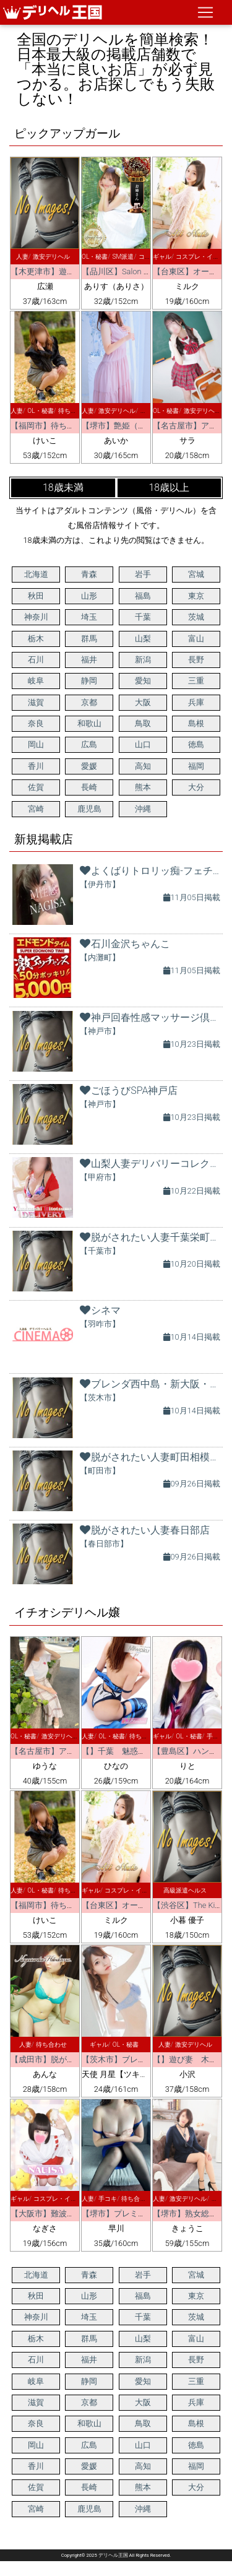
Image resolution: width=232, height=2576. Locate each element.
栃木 (36, 638)
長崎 (89, 787)
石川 (36, 659)
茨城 (196, 617)
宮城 (196, 574)
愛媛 (89, 766)
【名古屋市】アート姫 (51, 1751)
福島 (143, 596)
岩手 (143, 574)
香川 (36, 766)
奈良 (36, 723)
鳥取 (143, 723)
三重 (196, 680)
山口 (143, 744)
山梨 (143, 638)
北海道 (36, 574)
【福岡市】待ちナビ (47, 425)
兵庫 (196, 702)
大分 (196, 787)
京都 (89, 702)
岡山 (36, 744)
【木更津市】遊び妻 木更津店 (67, 271)
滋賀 (36, 702)
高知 (143, 766)
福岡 (196, 766)
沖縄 (143, 808)
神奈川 (36, 617)
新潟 (143, 659)
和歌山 (89, 723)
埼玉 (89, 617)
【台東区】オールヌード (126, 1905)
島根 (196, 723)
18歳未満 (63, 487)
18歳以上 (168, 487)
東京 (196, 596)
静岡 (89, 680)
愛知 (143, 680)
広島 (89, 744)
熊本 (143, 787)
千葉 (143, 617)
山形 (89, 596)
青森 (89, 574)
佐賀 (36, 787)
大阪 (143, 702)
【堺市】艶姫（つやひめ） (130, 425)
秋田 (36, 596)
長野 (196, 659)
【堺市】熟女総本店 (189, 2213)
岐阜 (36, 680)
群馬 (89, 638)
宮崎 (36, 808)
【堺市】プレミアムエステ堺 (134, 2213)
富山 (196, 638)
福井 (89, 659)
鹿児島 (89, 808)
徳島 (196, 744)
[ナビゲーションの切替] (205, 12)
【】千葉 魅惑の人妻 (122, 1751)
